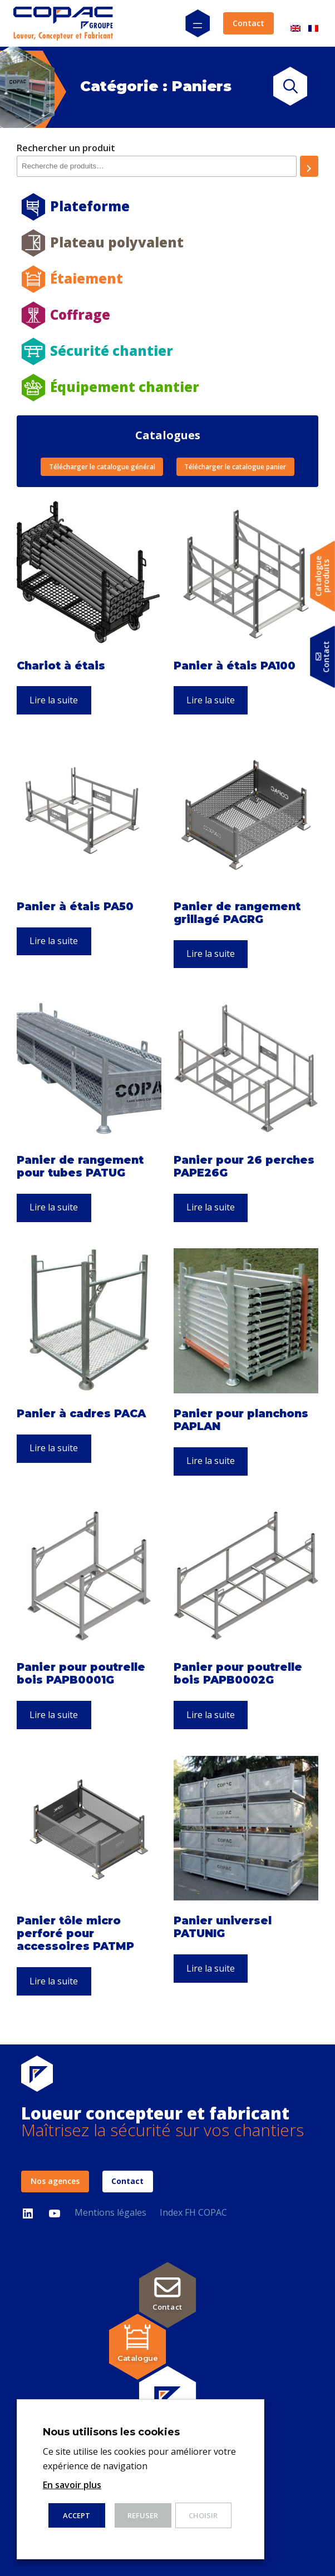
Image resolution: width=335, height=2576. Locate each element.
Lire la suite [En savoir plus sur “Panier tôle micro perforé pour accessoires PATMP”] (53, 1981)
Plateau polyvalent (117, 242)
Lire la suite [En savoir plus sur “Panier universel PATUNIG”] (210, 1968)
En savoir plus (72, 2485)
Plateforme (90, 206)
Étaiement (86, 278)
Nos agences (55, 2181)
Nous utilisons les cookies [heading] (111, 2432)
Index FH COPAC (193, 2212)
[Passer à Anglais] (295, 24)
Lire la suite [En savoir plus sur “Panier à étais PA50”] (53, 941)
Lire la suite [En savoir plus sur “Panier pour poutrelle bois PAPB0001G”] (53, 1715)
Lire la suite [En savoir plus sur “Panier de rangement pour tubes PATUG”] (53, 1207)
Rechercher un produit (66, 148)
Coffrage (80, 314)
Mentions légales (110, 2212)
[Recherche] (309, 166)
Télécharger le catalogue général (102, 466)
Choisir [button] (203, 2515)
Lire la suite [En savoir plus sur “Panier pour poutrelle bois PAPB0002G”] (210, 1715)
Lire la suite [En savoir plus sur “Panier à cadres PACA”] (53, 1448)
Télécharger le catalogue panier (235, 466)
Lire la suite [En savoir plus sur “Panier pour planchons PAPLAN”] (210, 1461)
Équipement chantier (124, 387)
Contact (248, 23)
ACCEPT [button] (76, 2515)
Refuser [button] (142, 2515)
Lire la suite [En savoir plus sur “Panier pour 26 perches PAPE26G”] (210, 1207)
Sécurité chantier (111, 350)
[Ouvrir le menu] (197, 23)
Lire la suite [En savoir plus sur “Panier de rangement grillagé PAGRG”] (210, 953)
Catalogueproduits (322, 575)
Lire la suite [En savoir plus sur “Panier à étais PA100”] (210, 700)
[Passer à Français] (313, 24)
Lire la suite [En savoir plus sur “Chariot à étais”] (53, 700)
